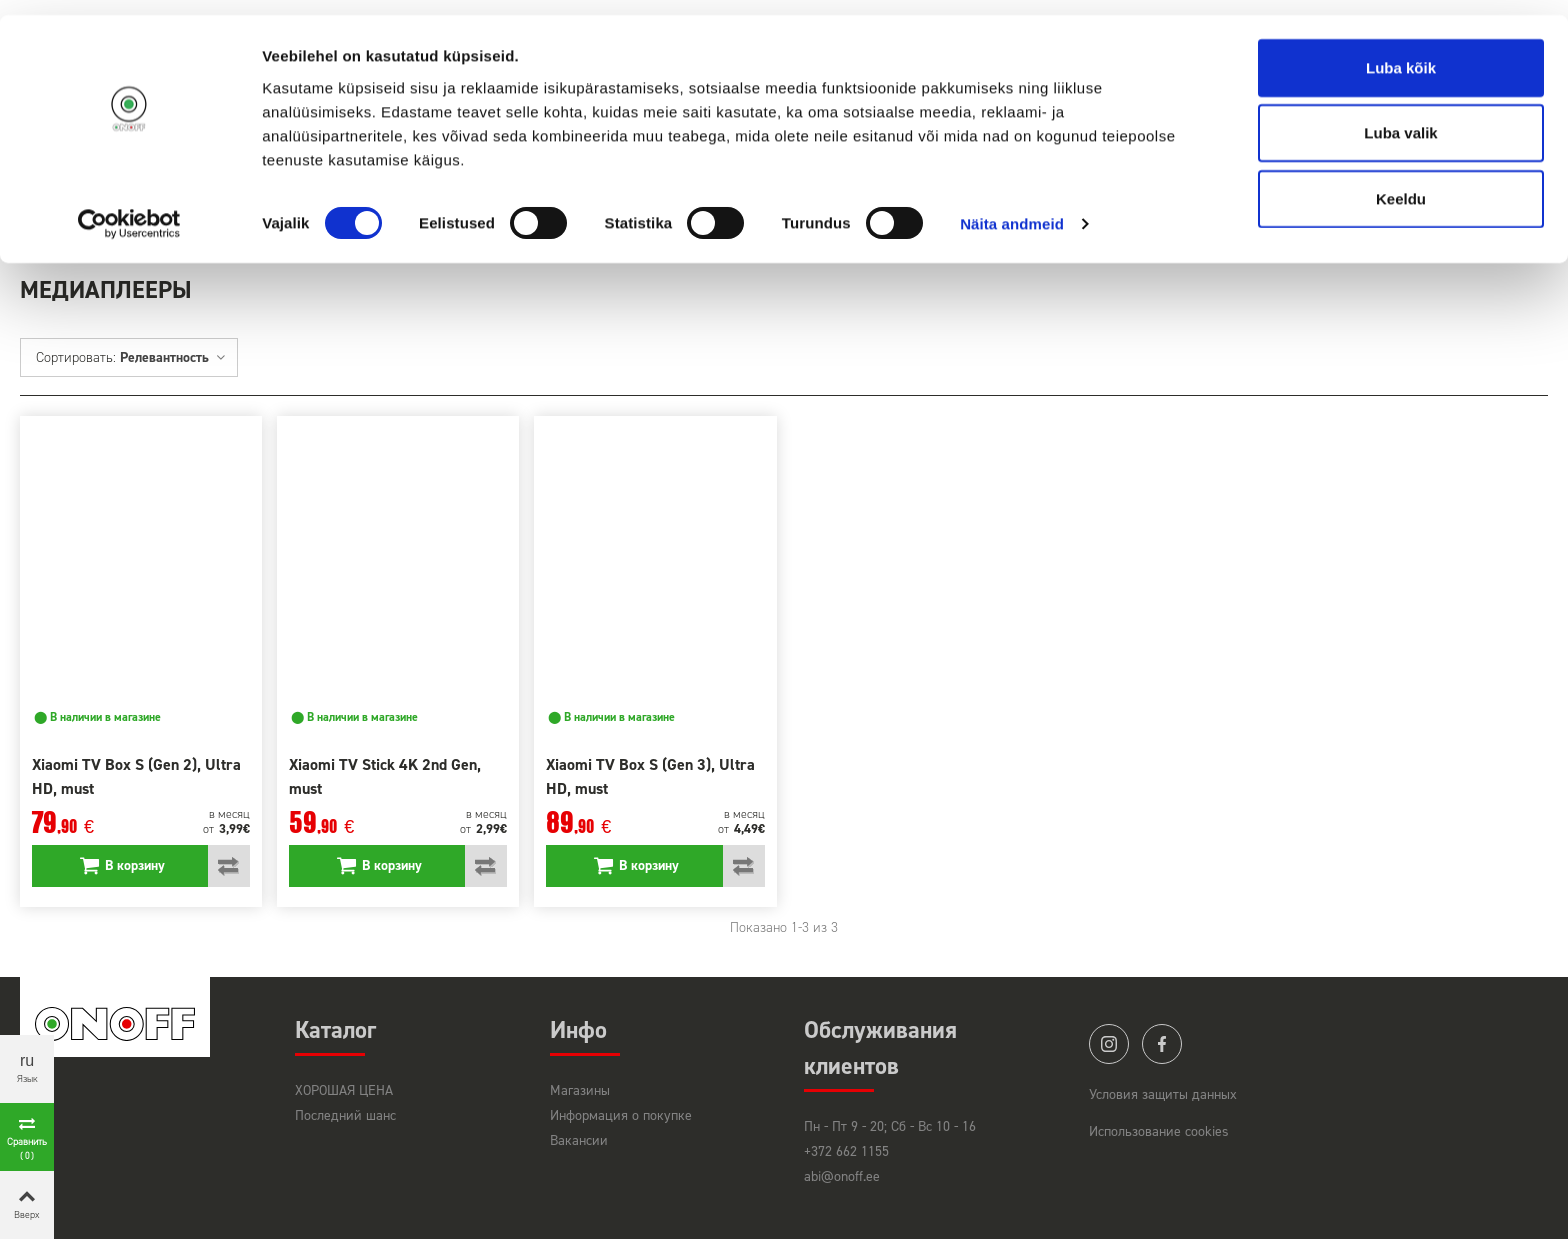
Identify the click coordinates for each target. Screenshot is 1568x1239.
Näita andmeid (1012, 209)
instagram (1109, 1044)
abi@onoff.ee (842, 1176)
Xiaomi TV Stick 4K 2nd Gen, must (385, 776)
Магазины (580, 1090)
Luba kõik (1401, 52)
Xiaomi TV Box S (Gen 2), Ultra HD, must (136, 776)
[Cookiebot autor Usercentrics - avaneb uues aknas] (129, 210)
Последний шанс (345, 1115)
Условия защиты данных (1163, 1094)
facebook (1162, 1044)
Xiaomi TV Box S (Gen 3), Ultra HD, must (650, 776)
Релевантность (173, 357)
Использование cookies (1159, 1131)
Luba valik (1400, 118)
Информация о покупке (621, 1115)
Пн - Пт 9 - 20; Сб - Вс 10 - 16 (890, 1126)
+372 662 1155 (846, 1151)
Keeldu (1401, 183)
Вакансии (579, 1140)
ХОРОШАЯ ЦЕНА (344, 1090)
